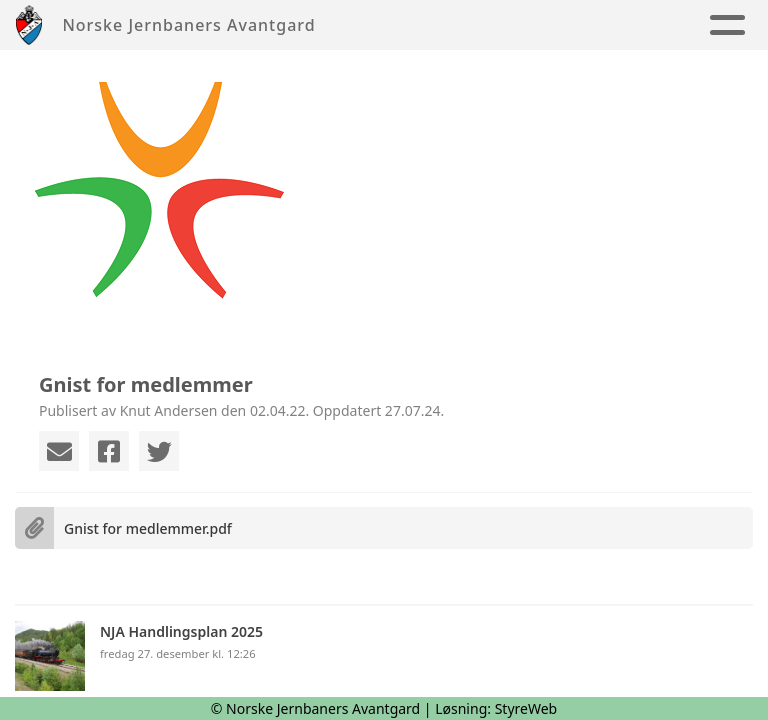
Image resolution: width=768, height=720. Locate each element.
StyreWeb (526, 708)
